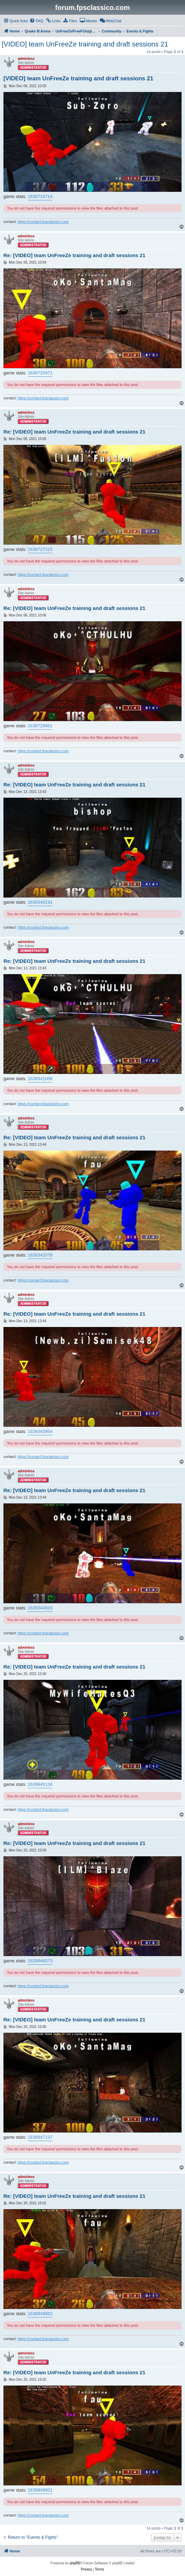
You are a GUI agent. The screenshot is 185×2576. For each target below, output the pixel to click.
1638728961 (40, 725)
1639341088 (40, 1078)
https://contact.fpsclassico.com (43, 222)
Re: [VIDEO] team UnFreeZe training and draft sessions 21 (74, 255)
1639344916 (40, 1607)
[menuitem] (36, 21)
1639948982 (40, 2313)
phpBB (75, 2563)
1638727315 (40, 549)
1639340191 (40, 902)
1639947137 (40, 2137)
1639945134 (40, 1784)
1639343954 (40, 1431)
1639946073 (40, 1960)
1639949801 (40, 2490)
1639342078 (40, 1255)
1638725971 (40, 372)
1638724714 (40, 196)
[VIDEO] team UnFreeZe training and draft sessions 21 (85, 44)
